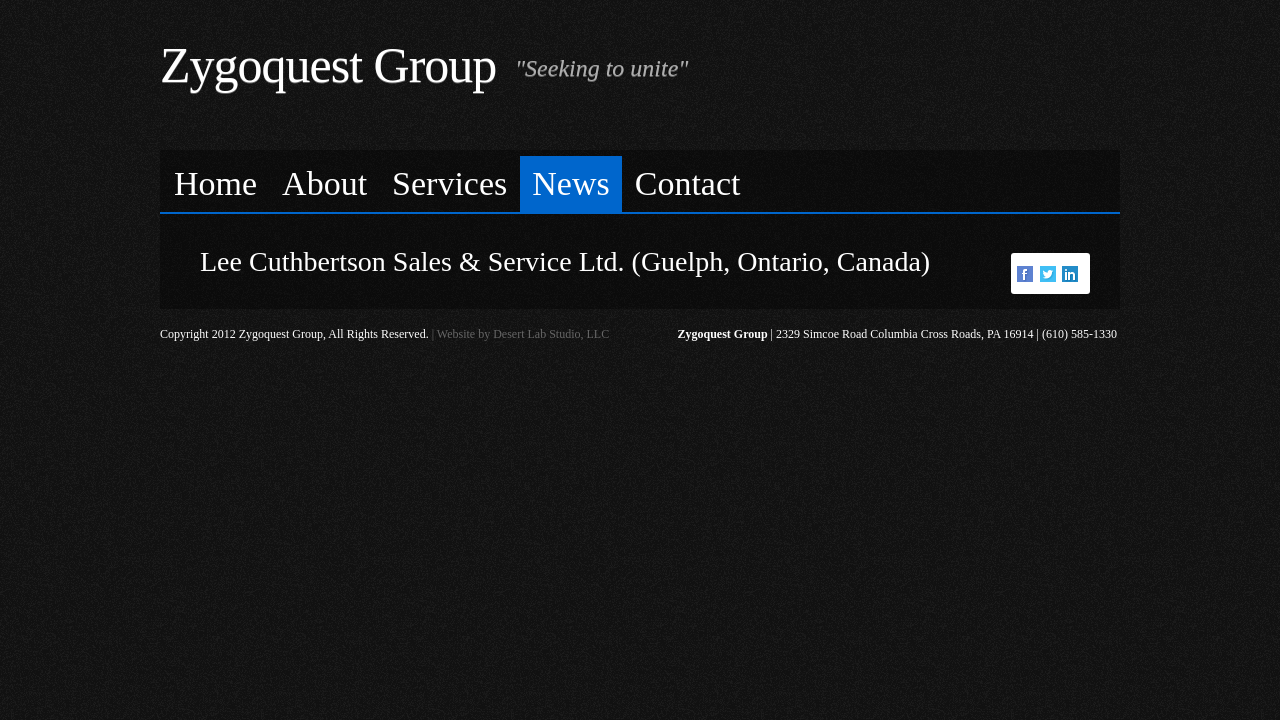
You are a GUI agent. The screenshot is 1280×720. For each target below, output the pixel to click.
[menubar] (640, 181)
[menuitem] (216, 184)
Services (449, 183)
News (570, 183)
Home (215, 183)
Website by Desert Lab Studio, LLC (523, 334)
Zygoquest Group (328, 65)
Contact (688, 183)
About (324, 183)
